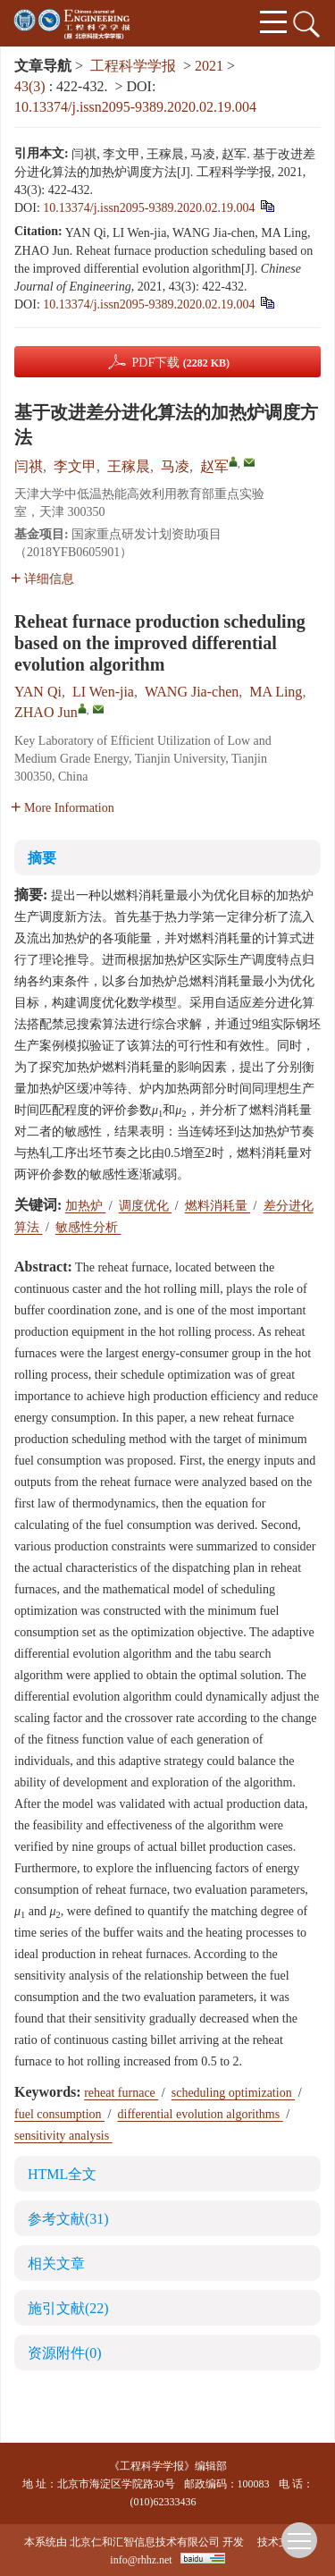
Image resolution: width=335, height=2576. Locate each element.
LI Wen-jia (103, 691)
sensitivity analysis (63, 2135)
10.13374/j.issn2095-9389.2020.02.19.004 (135, 106)
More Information (62, 808)
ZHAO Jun (46, 712)
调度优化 (145, 1205)
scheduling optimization (233, 2092)
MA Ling (275, 691)
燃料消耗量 (218, 1205)
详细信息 (42, 579)
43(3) (31, 86)
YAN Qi (38, 691)
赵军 (214, 466)
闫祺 (28, 466)
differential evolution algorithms (200, 2114)
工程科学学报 (133, 65)
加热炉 (85, 1205)
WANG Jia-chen (192, 691)
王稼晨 (128, 466)
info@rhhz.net (141, 2560)
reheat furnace (121, 2092)
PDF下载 (180, 362)
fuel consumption (59, 2114)
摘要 (42, 858)
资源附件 (65, 2353)
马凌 (175, 466)
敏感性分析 (88, 1227)
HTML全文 (62, 2174)
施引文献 (68, 2308)
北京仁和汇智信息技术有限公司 (145, 2542)
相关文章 (56, 2263)
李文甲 (75, 466)
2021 (209, 65)
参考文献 (68, 2218)
